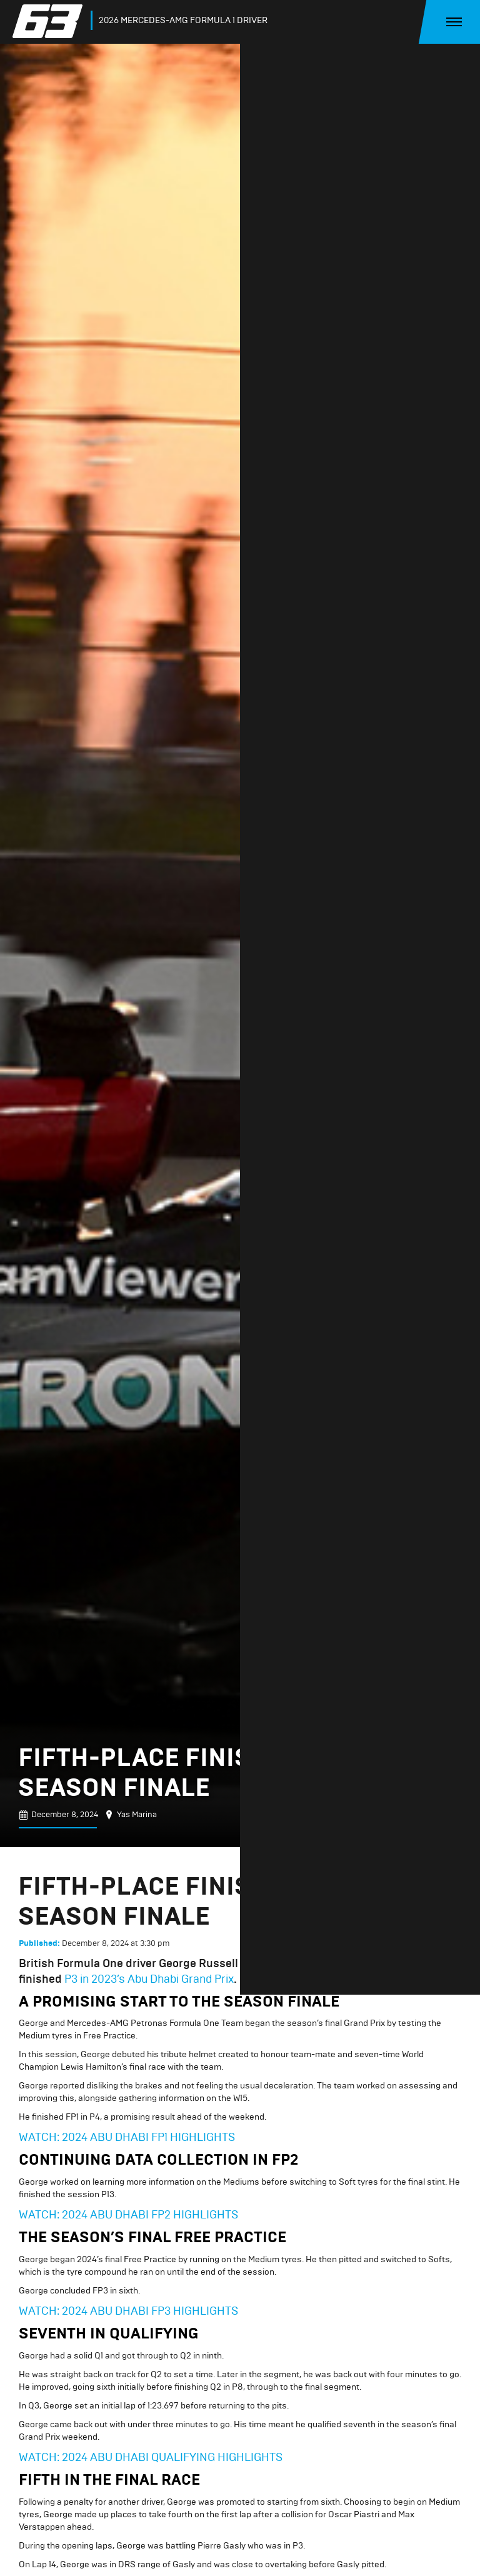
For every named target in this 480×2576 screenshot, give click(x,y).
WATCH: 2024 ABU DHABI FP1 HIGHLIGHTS (129, 2137)
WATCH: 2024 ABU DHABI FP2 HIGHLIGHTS (128, 2215)
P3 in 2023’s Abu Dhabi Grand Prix (149, 1979)
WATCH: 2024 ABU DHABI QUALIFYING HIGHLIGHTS (150, 2457)
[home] (50, 21)
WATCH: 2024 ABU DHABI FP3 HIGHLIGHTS (128, 2311)
